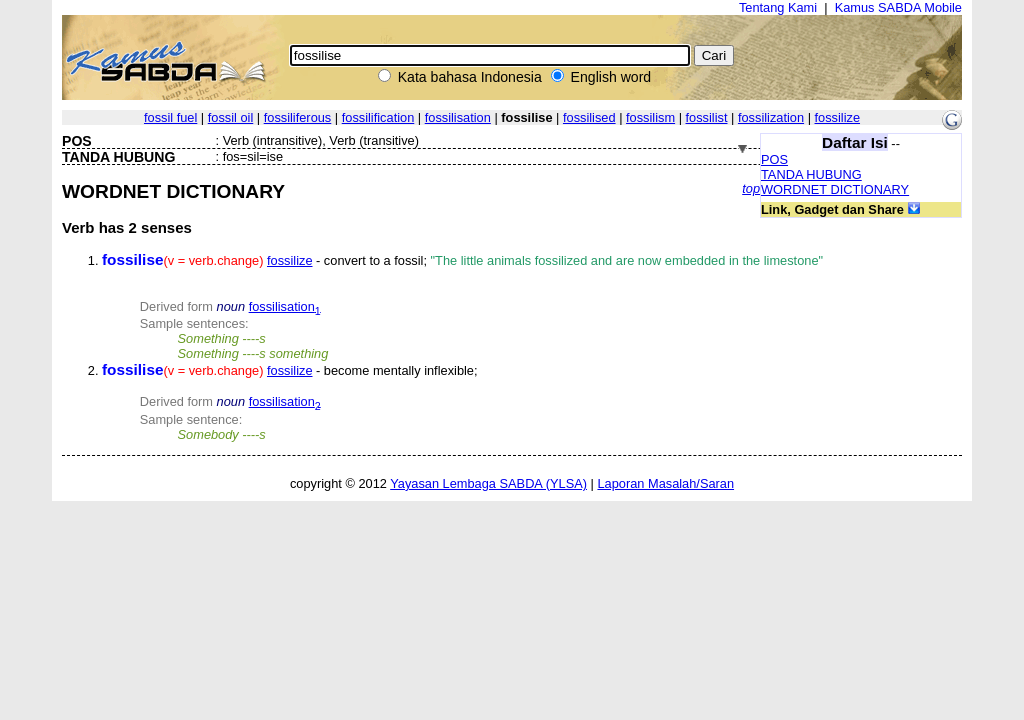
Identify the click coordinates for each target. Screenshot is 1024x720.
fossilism (650, 117)
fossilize (838, 117)
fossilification (378, 117)
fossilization (771, 117)
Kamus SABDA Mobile (898, 7)
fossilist (707, 117)
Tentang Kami (778, 7)
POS (774, 159)
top (751, 188)
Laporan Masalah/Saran (665, 483)
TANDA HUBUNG (811, 174)
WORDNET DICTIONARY (835, 189)
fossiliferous (298, 117)
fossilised (589, 117)
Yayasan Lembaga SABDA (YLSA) (488, 483)
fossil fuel (170, 117)
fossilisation (458, 117)
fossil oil (231, 117)
